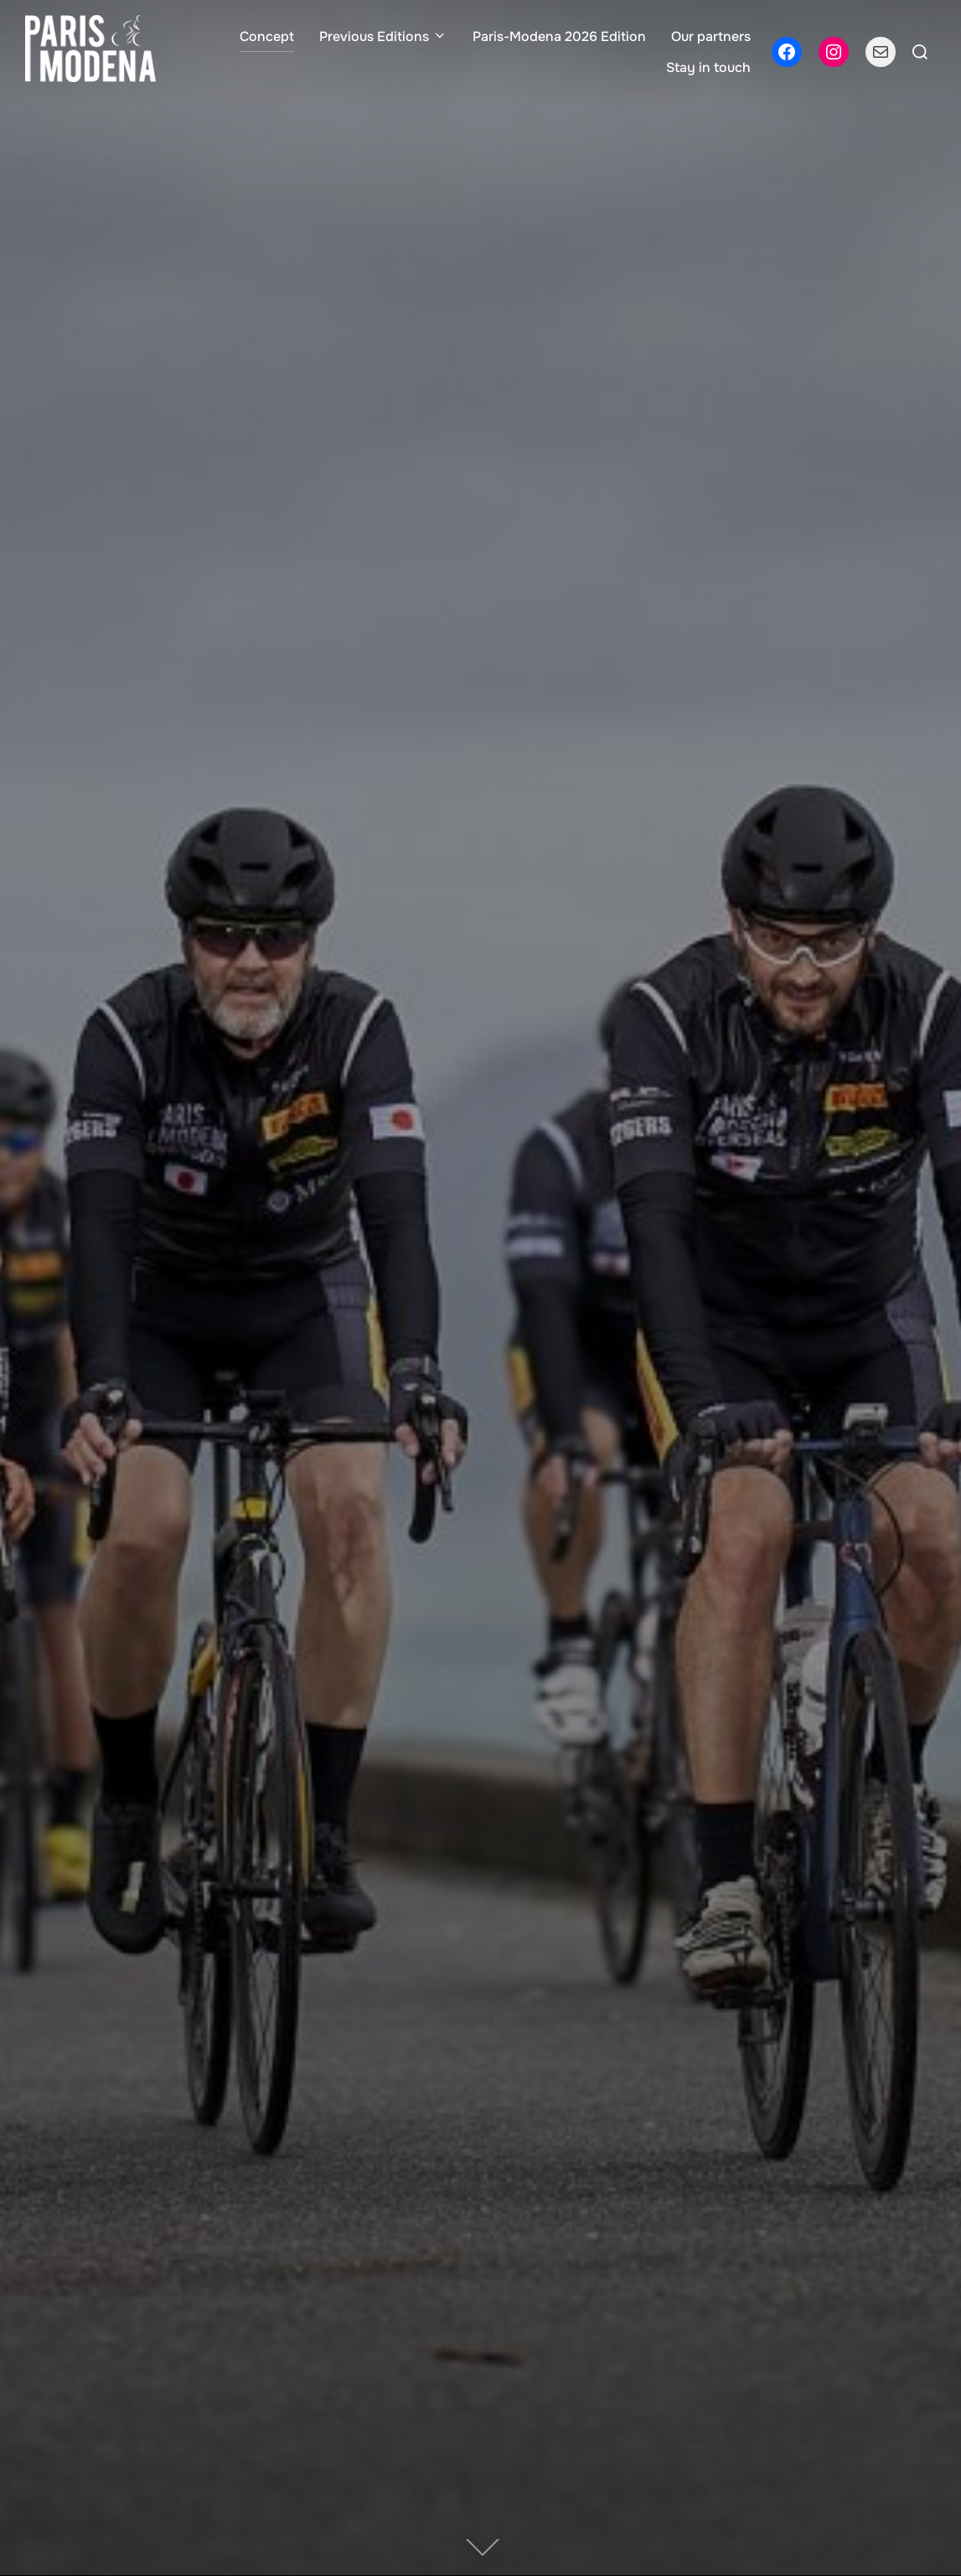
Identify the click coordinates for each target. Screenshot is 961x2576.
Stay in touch (708, 67)
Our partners (711, 36)
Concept (267, 36)
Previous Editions (383, 36)
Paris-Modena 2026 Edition (559, 36)
